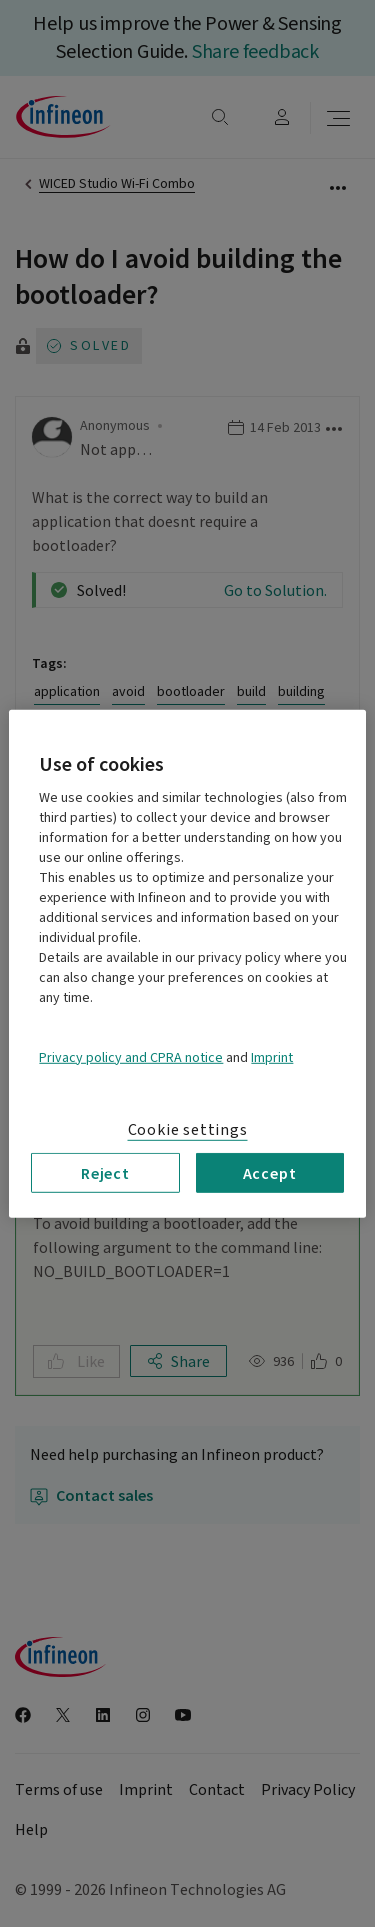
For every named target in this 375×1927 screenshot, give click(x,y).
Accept (270, 1172)
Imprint (272, 1057)
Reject (105, 1172)
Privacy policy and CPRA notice (131, 1057)
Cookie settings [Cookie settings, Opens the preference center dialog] (188, 1129)
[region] (187, 963)
